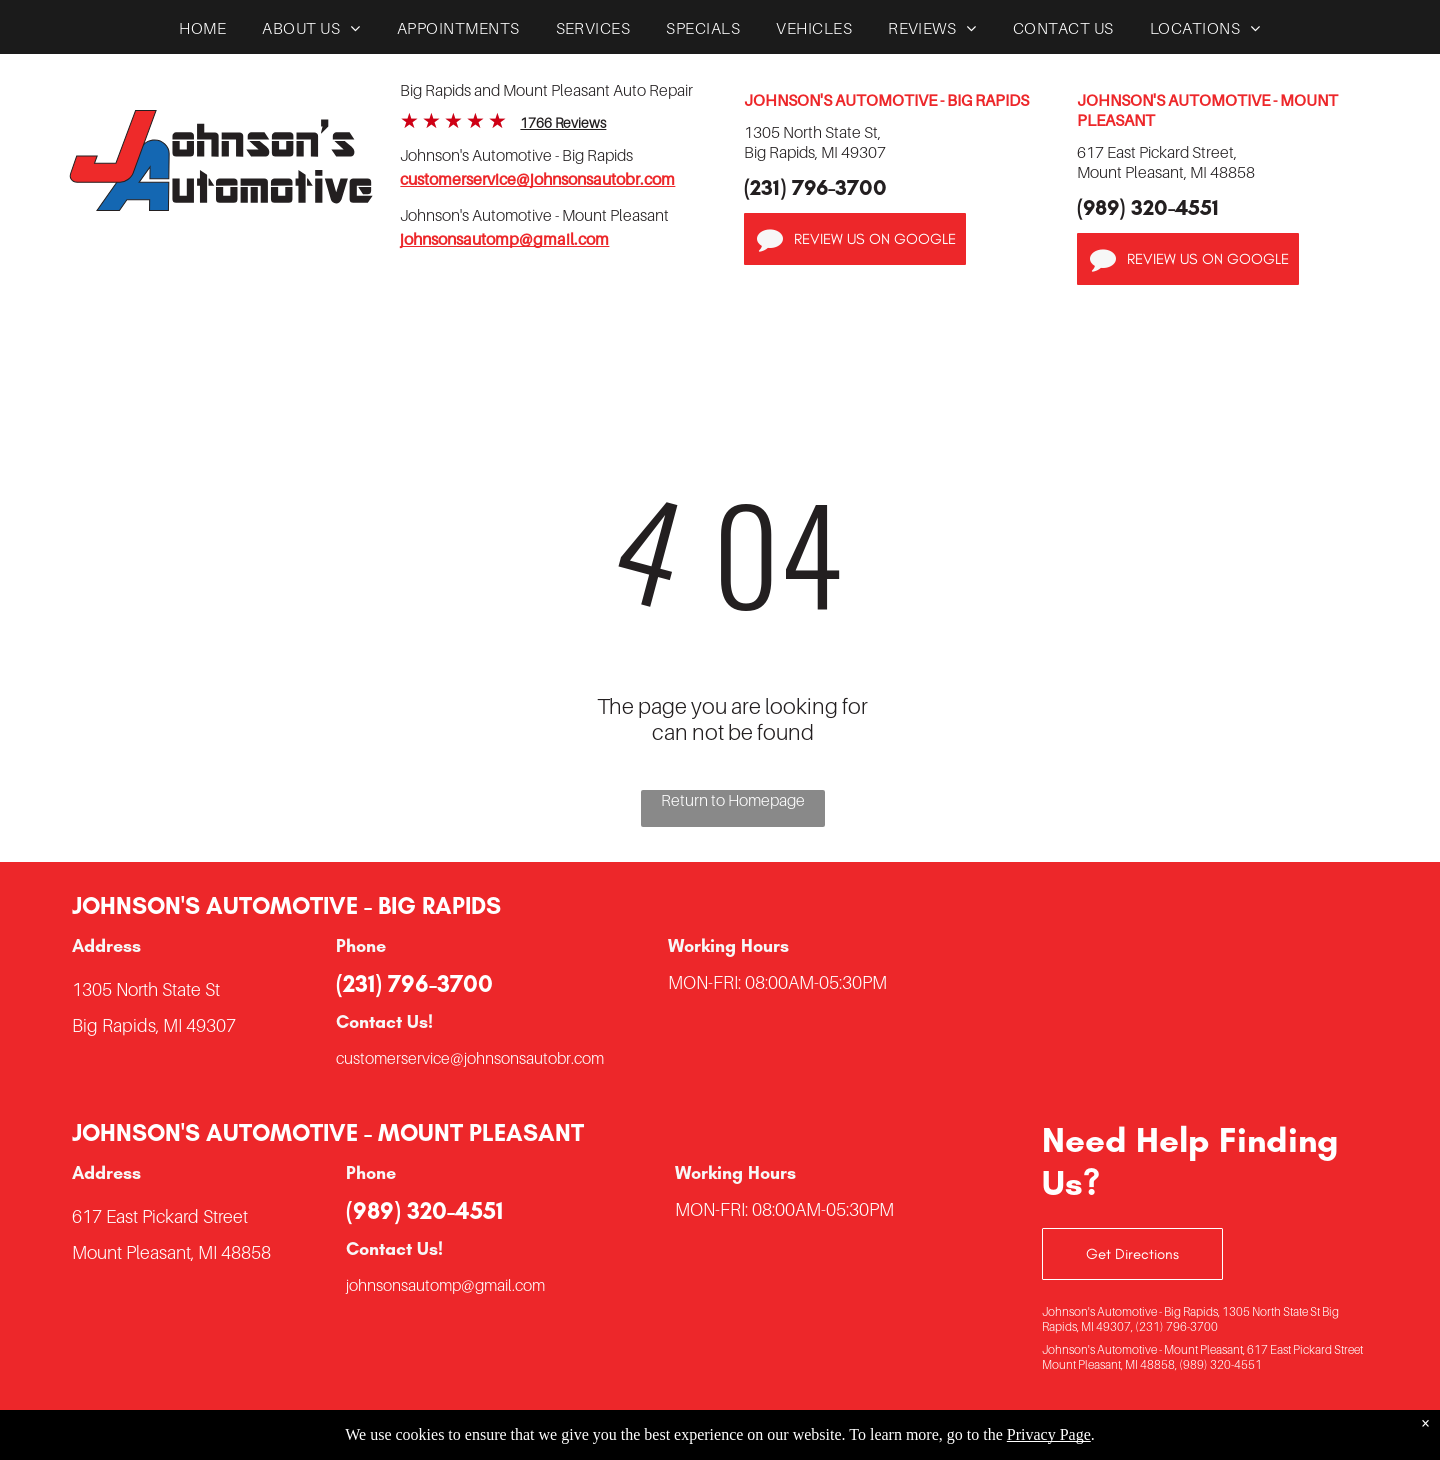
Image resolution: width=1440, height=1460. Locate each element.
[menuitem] (202, 33)
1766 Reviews (563, 122)
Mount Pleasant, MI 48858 (171, 1252)
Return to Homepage (733, 800)
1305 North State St (146, 989)
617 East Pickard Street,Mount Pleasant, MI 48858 (1166, 162)
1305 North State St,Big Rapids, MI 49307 (815, 142)
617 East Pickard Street (160, 1216)
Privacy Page (1049, 1434)
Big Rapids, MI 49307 (154, 1025)
